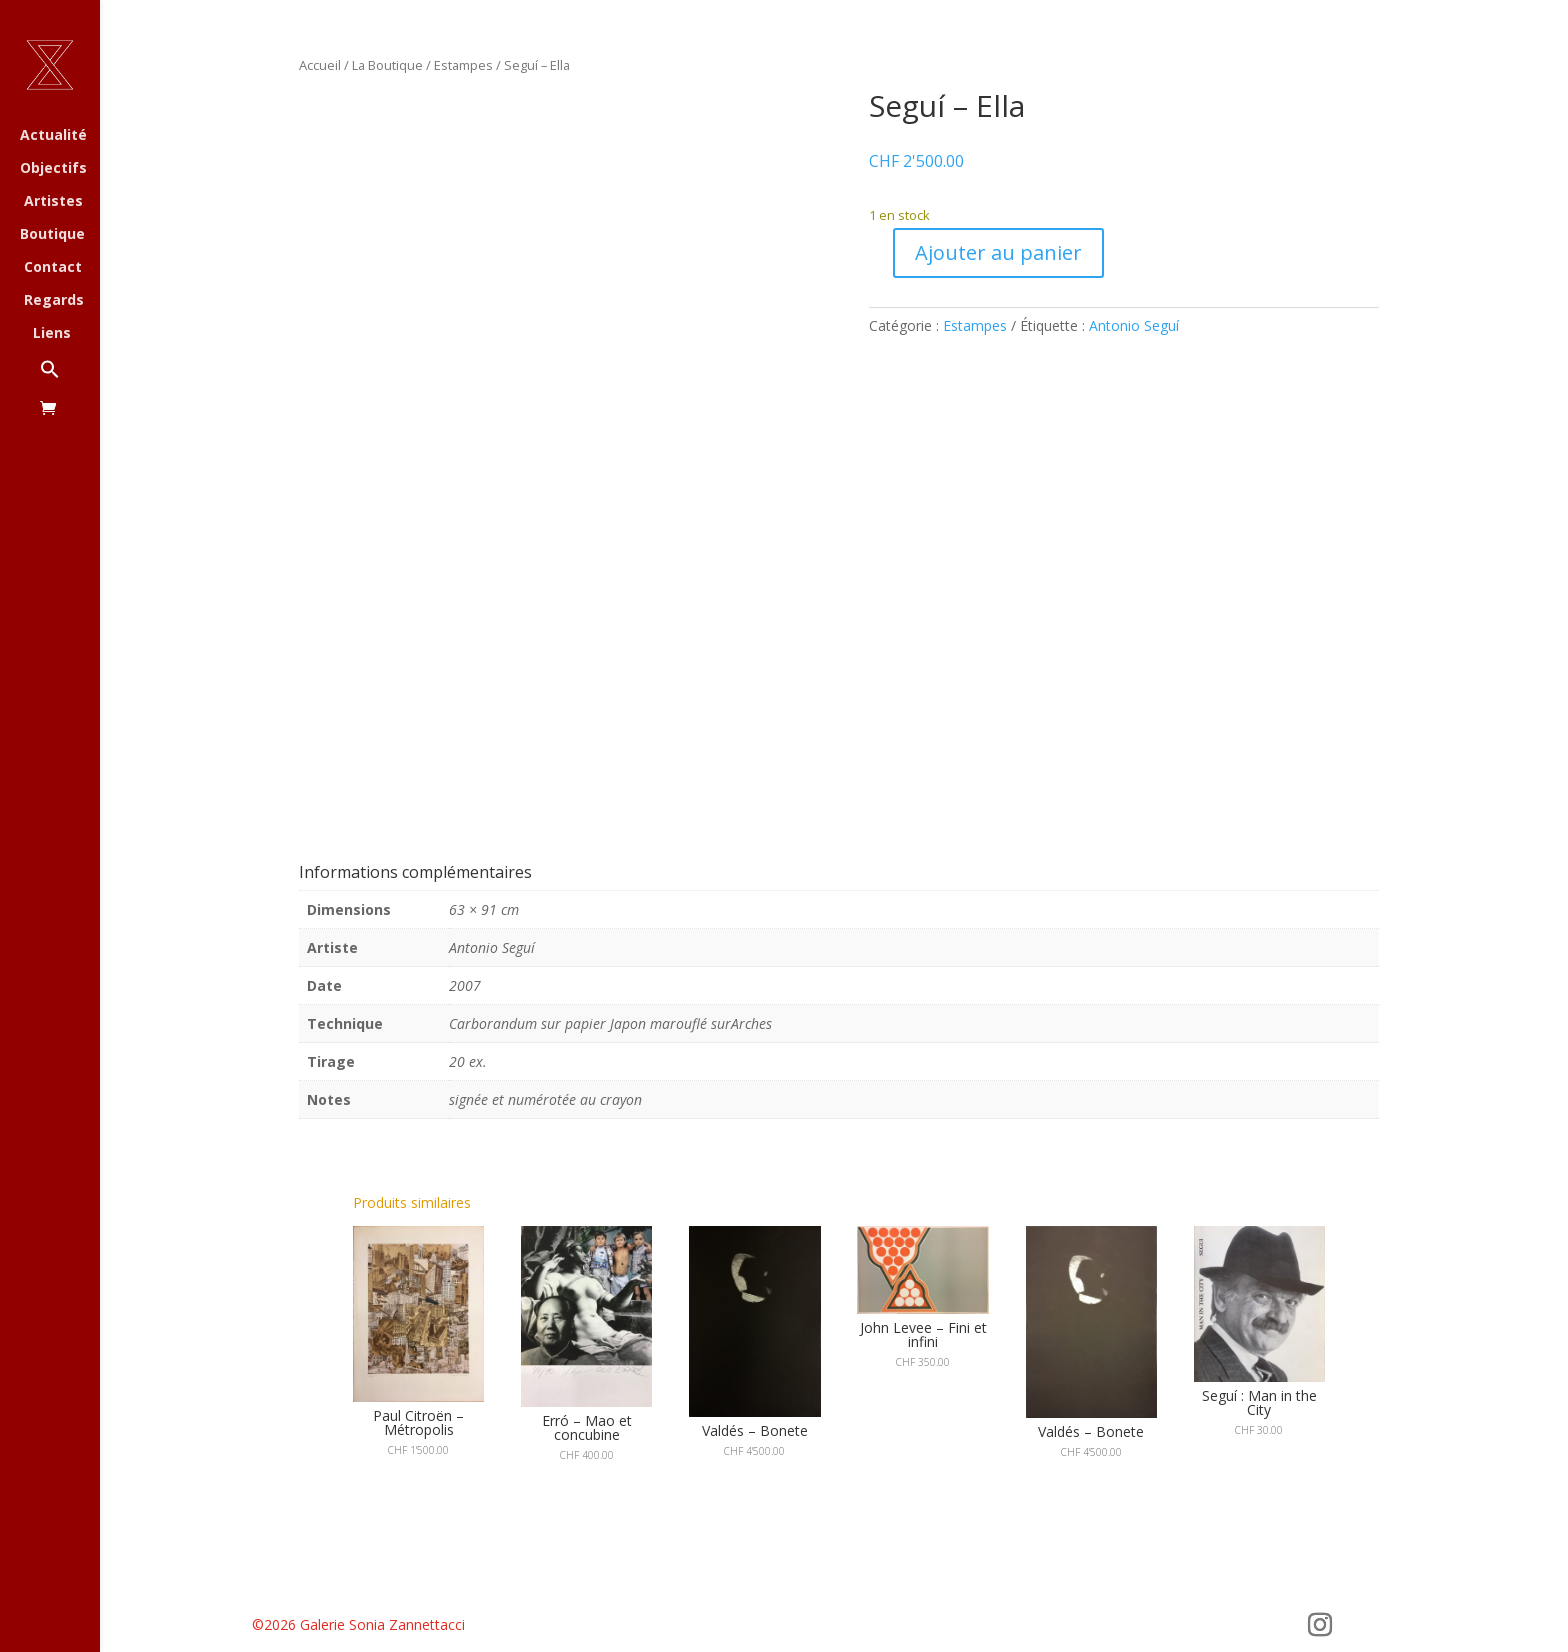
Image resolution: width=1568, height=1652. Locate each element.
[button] (70, 379)
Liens (52, 334)
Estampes (463, 65)
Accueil (320, 65)
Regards (54, 301)
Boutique (52, 235)
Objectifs (53, 169)
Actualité (53, 136)
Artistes (53, 202)
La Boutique (387, 65)
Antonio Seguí (1134, 325)
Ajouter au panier (998, 252)
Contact (53, 268)
